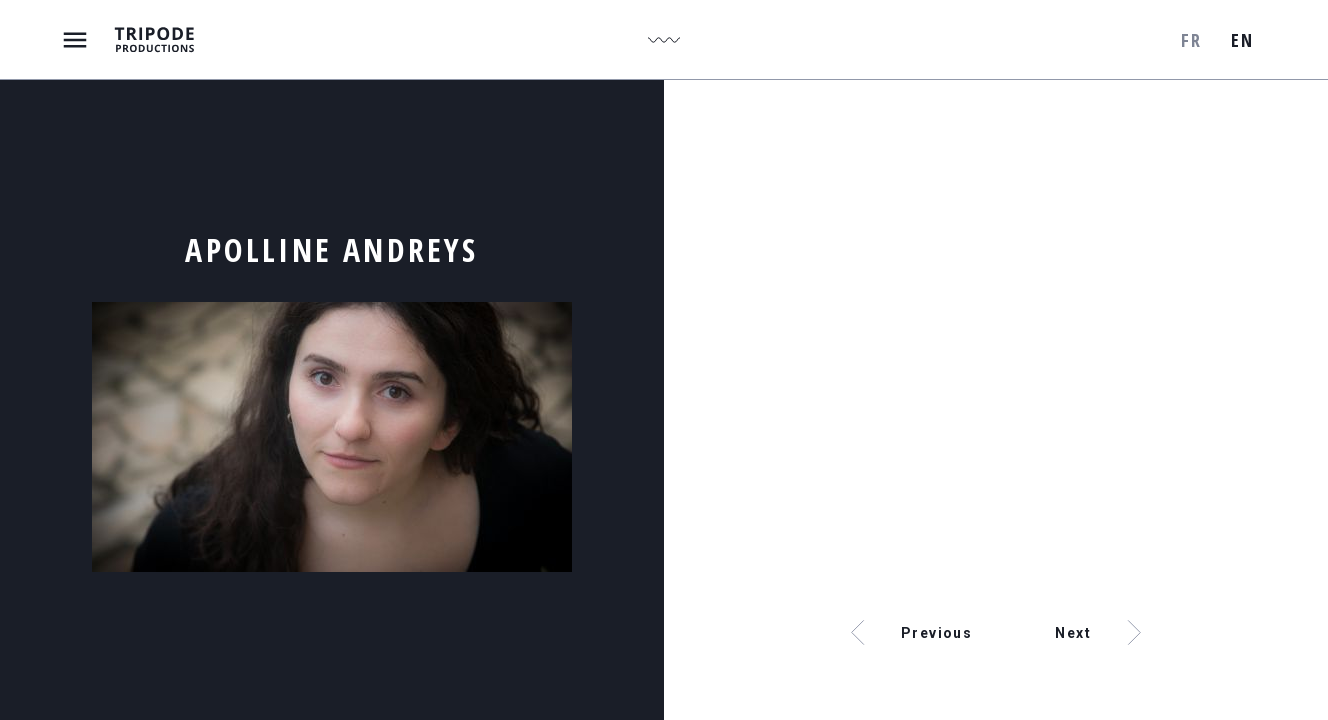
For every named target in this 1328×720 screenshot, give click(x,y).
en (1242, 40)
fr (1191, 40)
